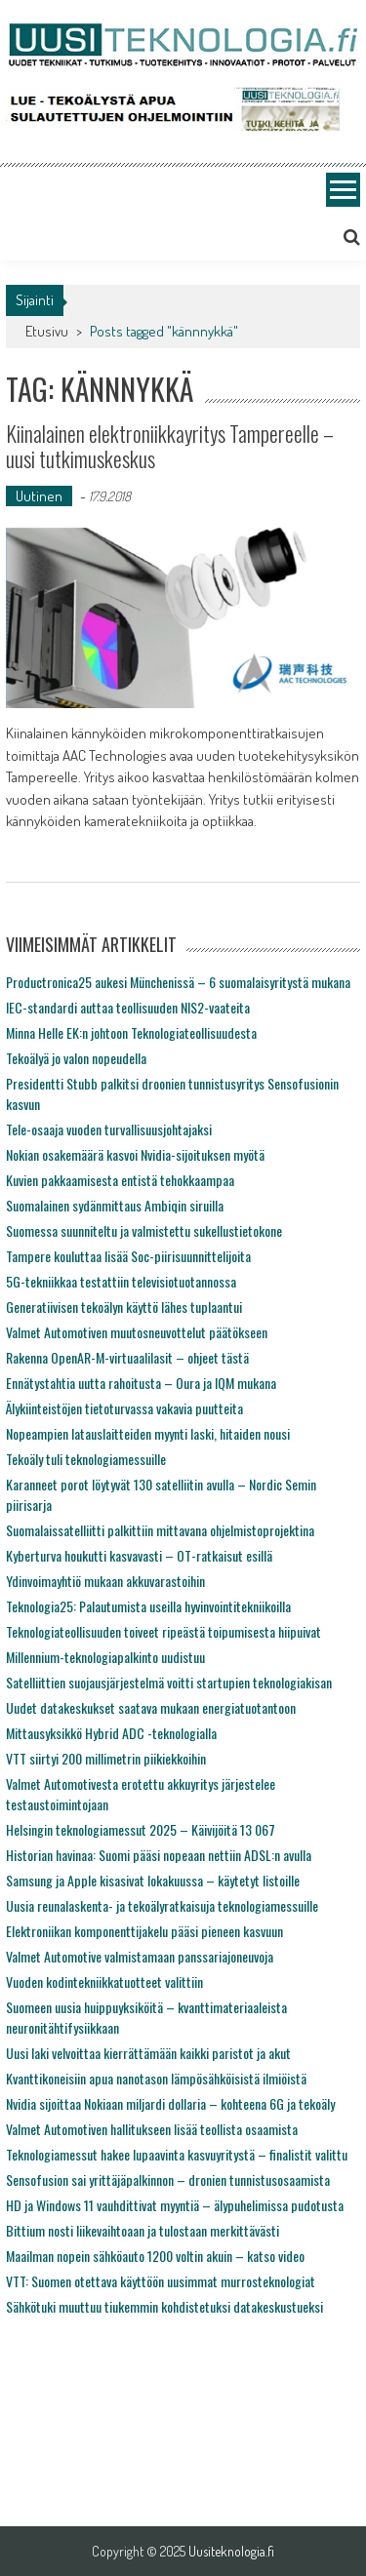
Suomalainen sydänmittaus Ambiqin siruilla (115, 1205)
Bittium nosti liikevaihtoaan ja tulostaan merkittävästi (142, 2230)
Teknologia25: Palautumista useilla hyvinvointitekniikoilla (148, 1606)
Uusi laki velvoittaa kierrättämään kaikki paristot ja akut (148, 2052)
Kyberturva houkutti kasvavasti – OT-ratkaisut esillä (139, 1555)
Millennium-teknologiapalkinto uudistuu (105, 1656)
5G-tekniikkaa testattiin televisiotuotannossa (121, 1281)
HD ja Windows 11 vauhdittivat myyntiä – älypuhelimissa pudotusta (175, 2205)
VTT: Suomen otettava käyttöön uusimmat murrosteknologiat (160, 2281)
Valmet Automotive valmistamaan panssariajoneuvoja (139, 1956)
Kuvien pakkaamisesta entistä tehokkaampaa (120, 1179)
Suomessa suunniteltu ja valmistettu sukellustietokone (144, 1230)
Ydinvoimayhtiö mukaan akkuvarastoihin (105, 1580)
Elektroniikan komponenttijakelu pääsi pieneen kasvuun (144, 1931)
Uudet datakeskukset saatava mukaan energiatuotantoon (151, 1707)
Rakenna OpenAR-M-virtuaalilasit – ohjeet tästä (127, 1357)
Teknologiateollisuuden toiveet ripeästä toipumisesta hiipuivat (163, 1631)
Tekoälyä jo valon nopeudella (76, 1058)
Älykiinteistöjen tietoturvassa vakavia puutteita (124, 1408)
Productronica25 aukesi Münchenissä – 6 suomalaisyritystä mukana (178, 981)
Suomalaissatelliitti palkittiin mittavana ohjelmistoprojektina (160, 1530)
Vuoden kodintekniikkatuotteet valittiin (104, 1981)
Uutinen (39, 496)
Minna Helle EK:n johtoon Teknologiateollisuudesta (131, 1032)
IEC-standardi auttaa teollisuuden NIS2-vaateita (128, 1007)
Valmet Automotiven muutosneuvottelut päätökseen (136, 1332)
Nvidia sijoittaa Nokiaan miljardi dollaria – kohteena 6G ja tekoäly (170, 2103)
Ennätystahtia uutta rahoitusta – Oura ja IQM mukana (141, 1382)
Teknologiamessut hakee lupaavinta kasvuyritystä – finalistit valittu (176, 2154)
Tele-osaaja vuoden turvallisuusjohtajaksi (109, 1129)
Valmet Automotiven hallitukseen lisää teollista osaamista (152, 2129)
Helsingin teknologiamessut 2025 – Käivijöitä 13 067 (140, 1829)
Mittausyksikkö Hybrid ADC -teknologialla (111, 1733)
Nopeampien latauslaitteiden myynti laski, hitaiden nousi (148, 1433)
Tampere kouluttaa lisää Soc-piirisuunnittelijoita (128, 1256)
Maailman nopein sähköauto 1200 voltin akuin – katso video (155, 2255)
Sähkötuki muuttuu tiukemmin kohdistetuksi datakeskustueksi (164, 2306)
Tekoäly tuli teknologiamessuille (86, 1458)
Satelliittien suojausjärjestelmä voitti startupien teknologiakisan (169, 1682)
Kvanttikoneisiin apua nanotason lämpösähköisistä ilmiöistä (156, 2078)
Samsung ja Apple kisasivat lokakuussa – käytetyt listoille (153, 1880)
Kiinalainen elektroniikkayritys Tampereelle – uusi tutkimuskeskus (170, 445)
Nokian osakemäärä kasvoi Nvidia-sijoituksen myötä (135, 1154)
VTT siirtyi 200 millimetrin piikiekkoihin (106, 1758)
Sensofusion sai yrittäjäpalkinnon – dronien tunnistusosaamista (168, 2179)
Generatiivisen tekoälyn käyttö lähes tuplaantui (124, 1306)
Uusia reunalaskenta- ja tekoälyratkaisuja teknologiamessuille (162, 1905)
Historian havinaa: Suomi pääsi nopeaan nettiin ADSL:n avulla (158, 1854)
